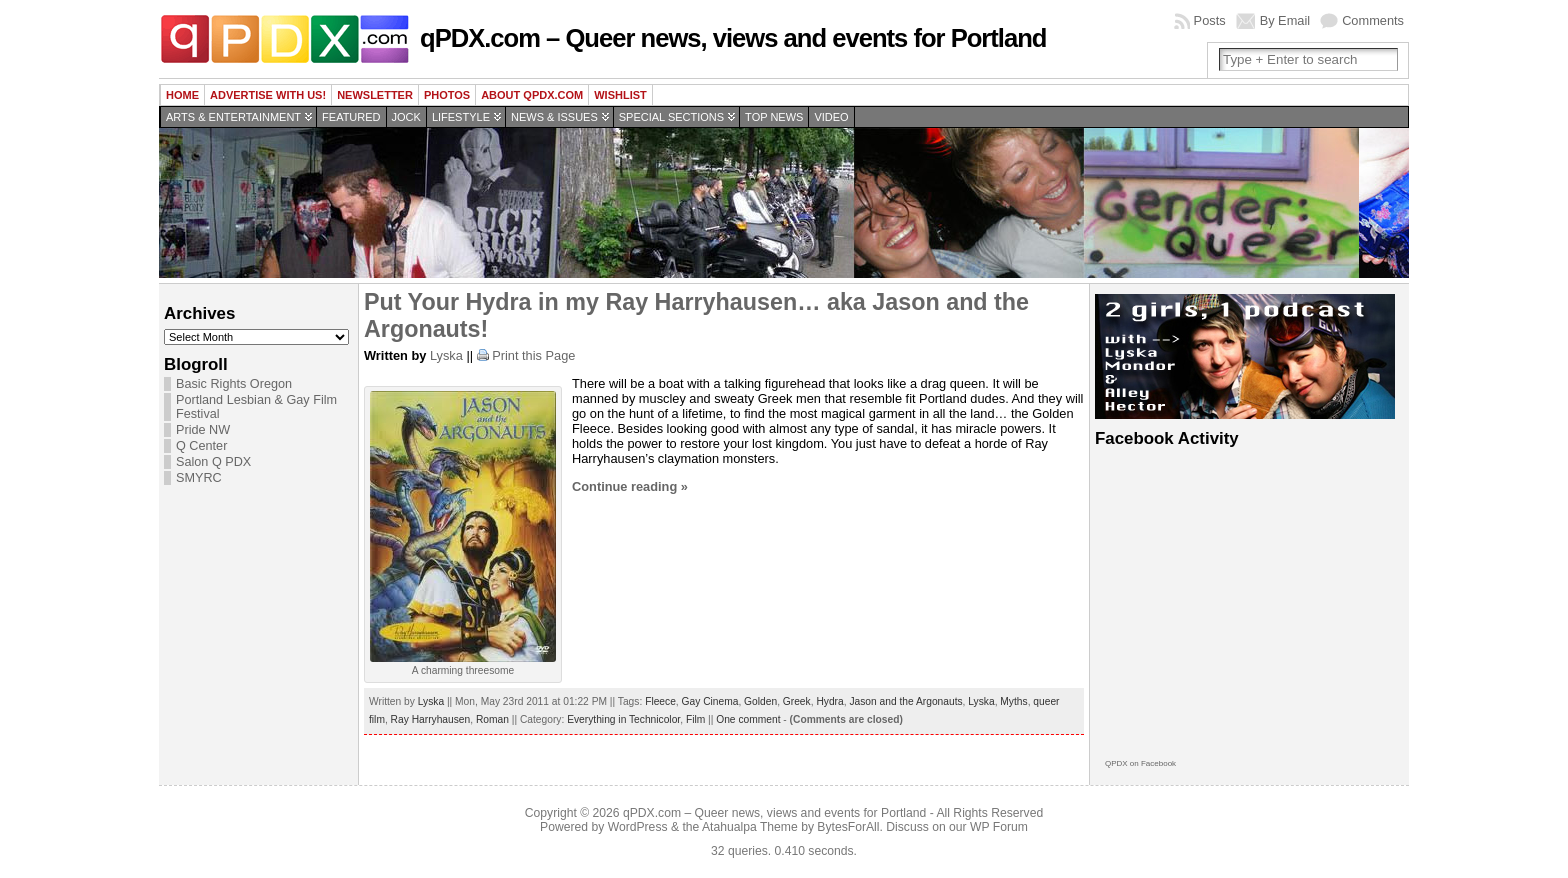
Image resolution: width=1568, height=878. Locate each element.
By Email (1285, 20)
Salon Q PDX (213, 462)
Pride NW (203, 430)
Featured (351, 117)
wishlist (620, 95)
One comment (748, 719)
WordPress (638, 827)
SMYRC (199, 478)
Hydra (829, 701)
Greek (797, 701)
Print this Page (533, 355)
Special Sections (671, 117)
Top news (774, 117)
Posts (1210, 20)
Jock (406, 117)
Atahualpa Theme (750, 827)
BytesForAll (848, 827)
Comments (1373, 20)
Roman (492, 719)
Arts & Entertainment (233, 117)
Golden (760, 701)
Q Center (201, 446)
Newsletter (375, 95)
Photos (447, 95)
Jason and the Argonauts (905, 701)
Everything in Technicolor (623, 719)
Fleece (660, 701)
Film (695, 719)
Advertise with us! (268, 95)
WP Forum (999, 827)
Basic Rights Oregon (234, 384)
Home (182, 95)
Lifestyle (461, 117)
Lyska (446, 355)
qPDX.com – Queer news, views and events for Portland (733, 38)
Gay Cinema (710, 701)
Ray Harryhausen (431, 719)
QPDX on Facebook (1140, 763)
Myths (1013, 701)
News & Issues (554, 117)
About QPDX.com (532, 95)
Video (831, 117)
